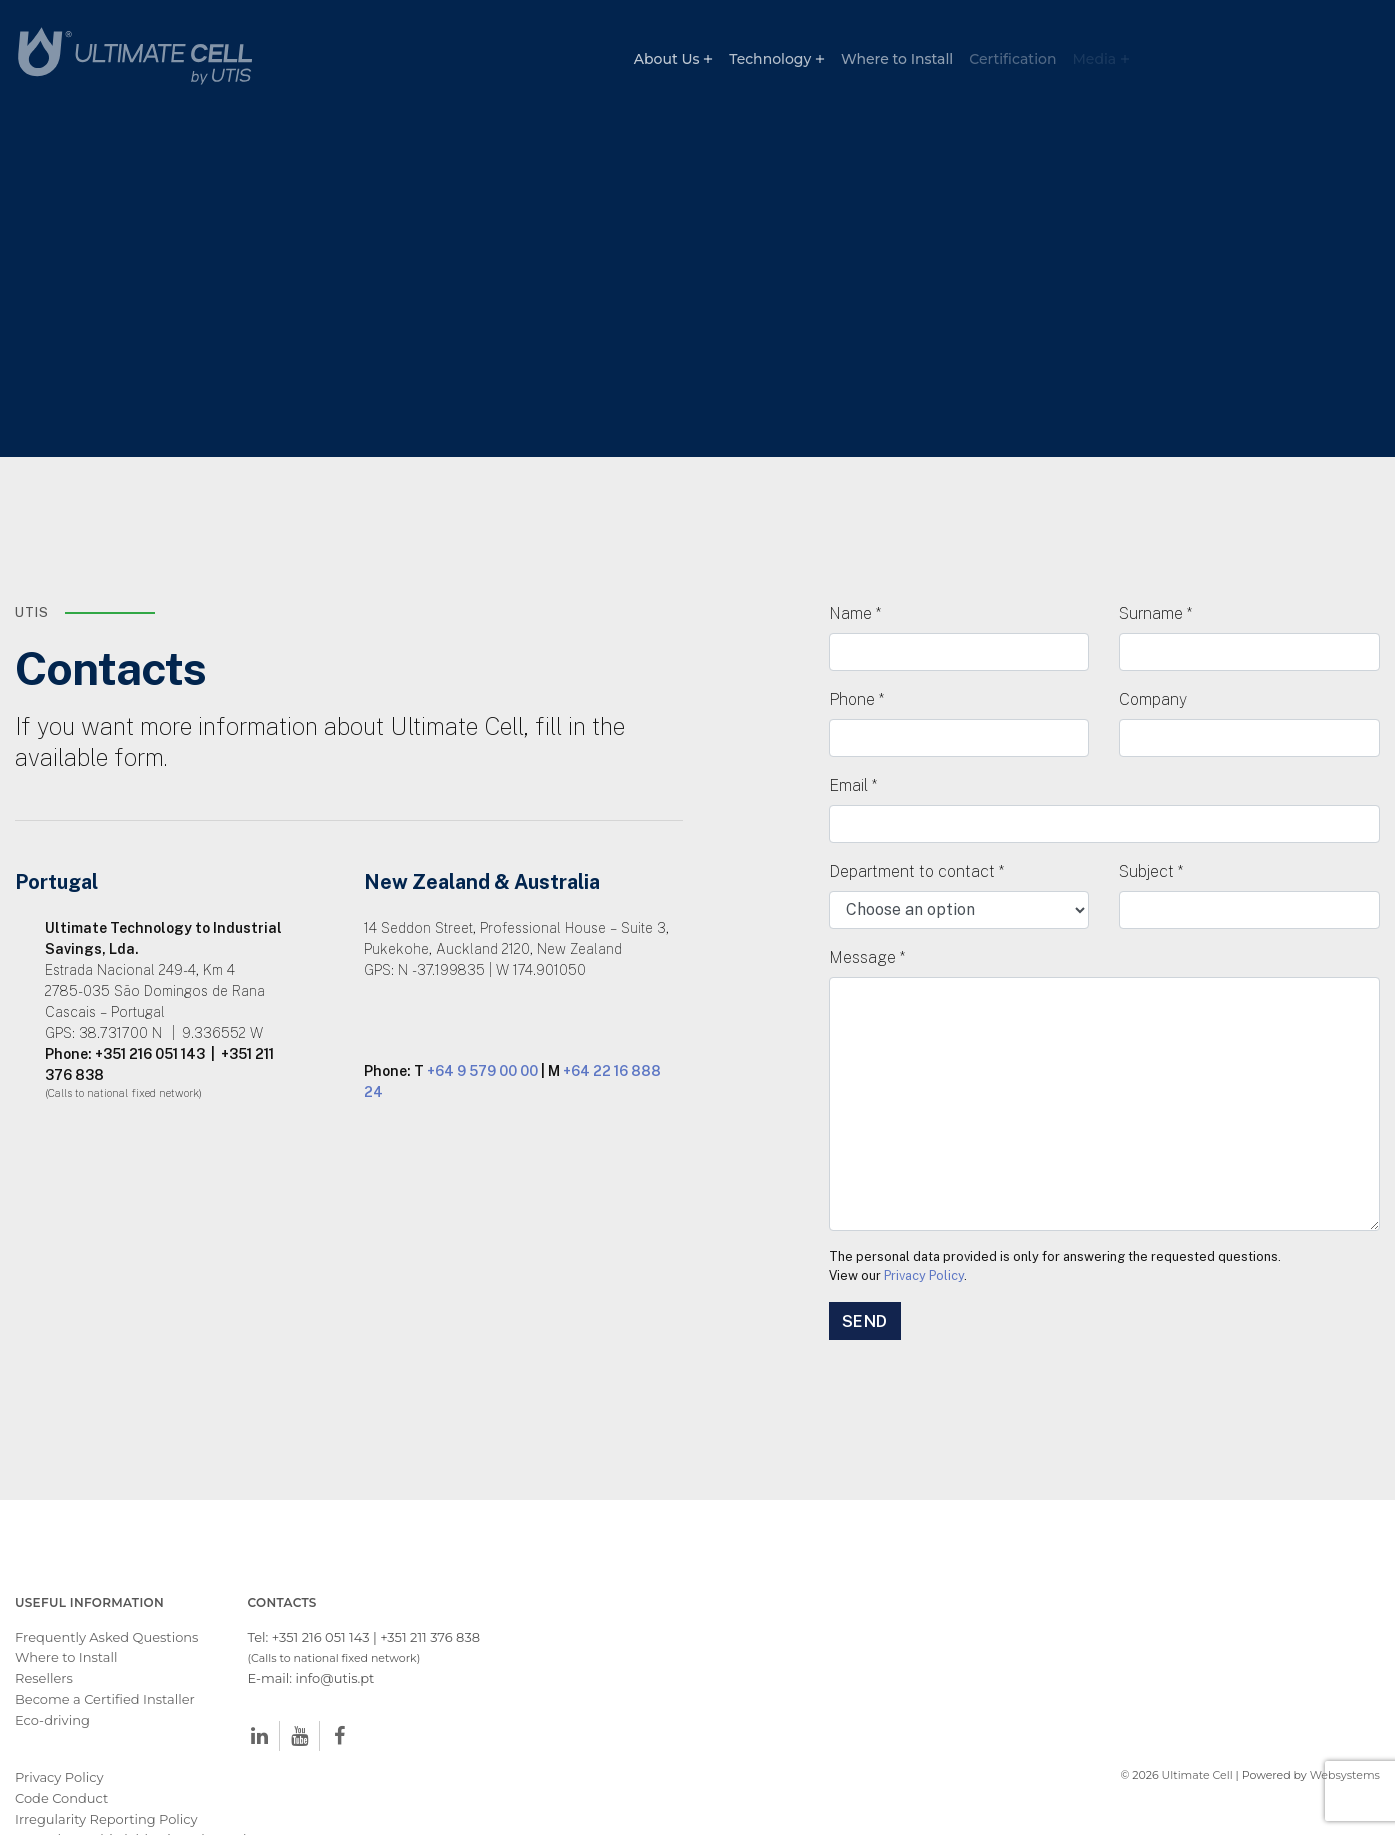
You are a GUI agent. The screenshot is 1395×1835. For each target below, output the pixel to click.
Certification (1012, 59)
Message (867, 907)
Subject (1151, 821)
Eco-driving (52, 1670)
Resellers (44, 1628)
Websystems (1345, 1725)
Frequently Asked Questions (106, 1587)
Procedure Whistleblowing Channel (131, 1789)
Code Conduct (61, 1748)
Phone (856, 649)
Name (855, 563)
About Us (667, 59)
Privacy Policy (924, 1225)
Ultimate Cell (1197, 1725)
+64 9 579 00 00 (482, 1020)
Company (1153, 649)
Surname (1155, 563)
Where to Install (897, 59)
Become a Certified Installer (106, 1649)
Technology (770, 59)
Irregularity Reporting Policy (106, 1769)
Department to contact (916, 821)
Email (853, 735)
